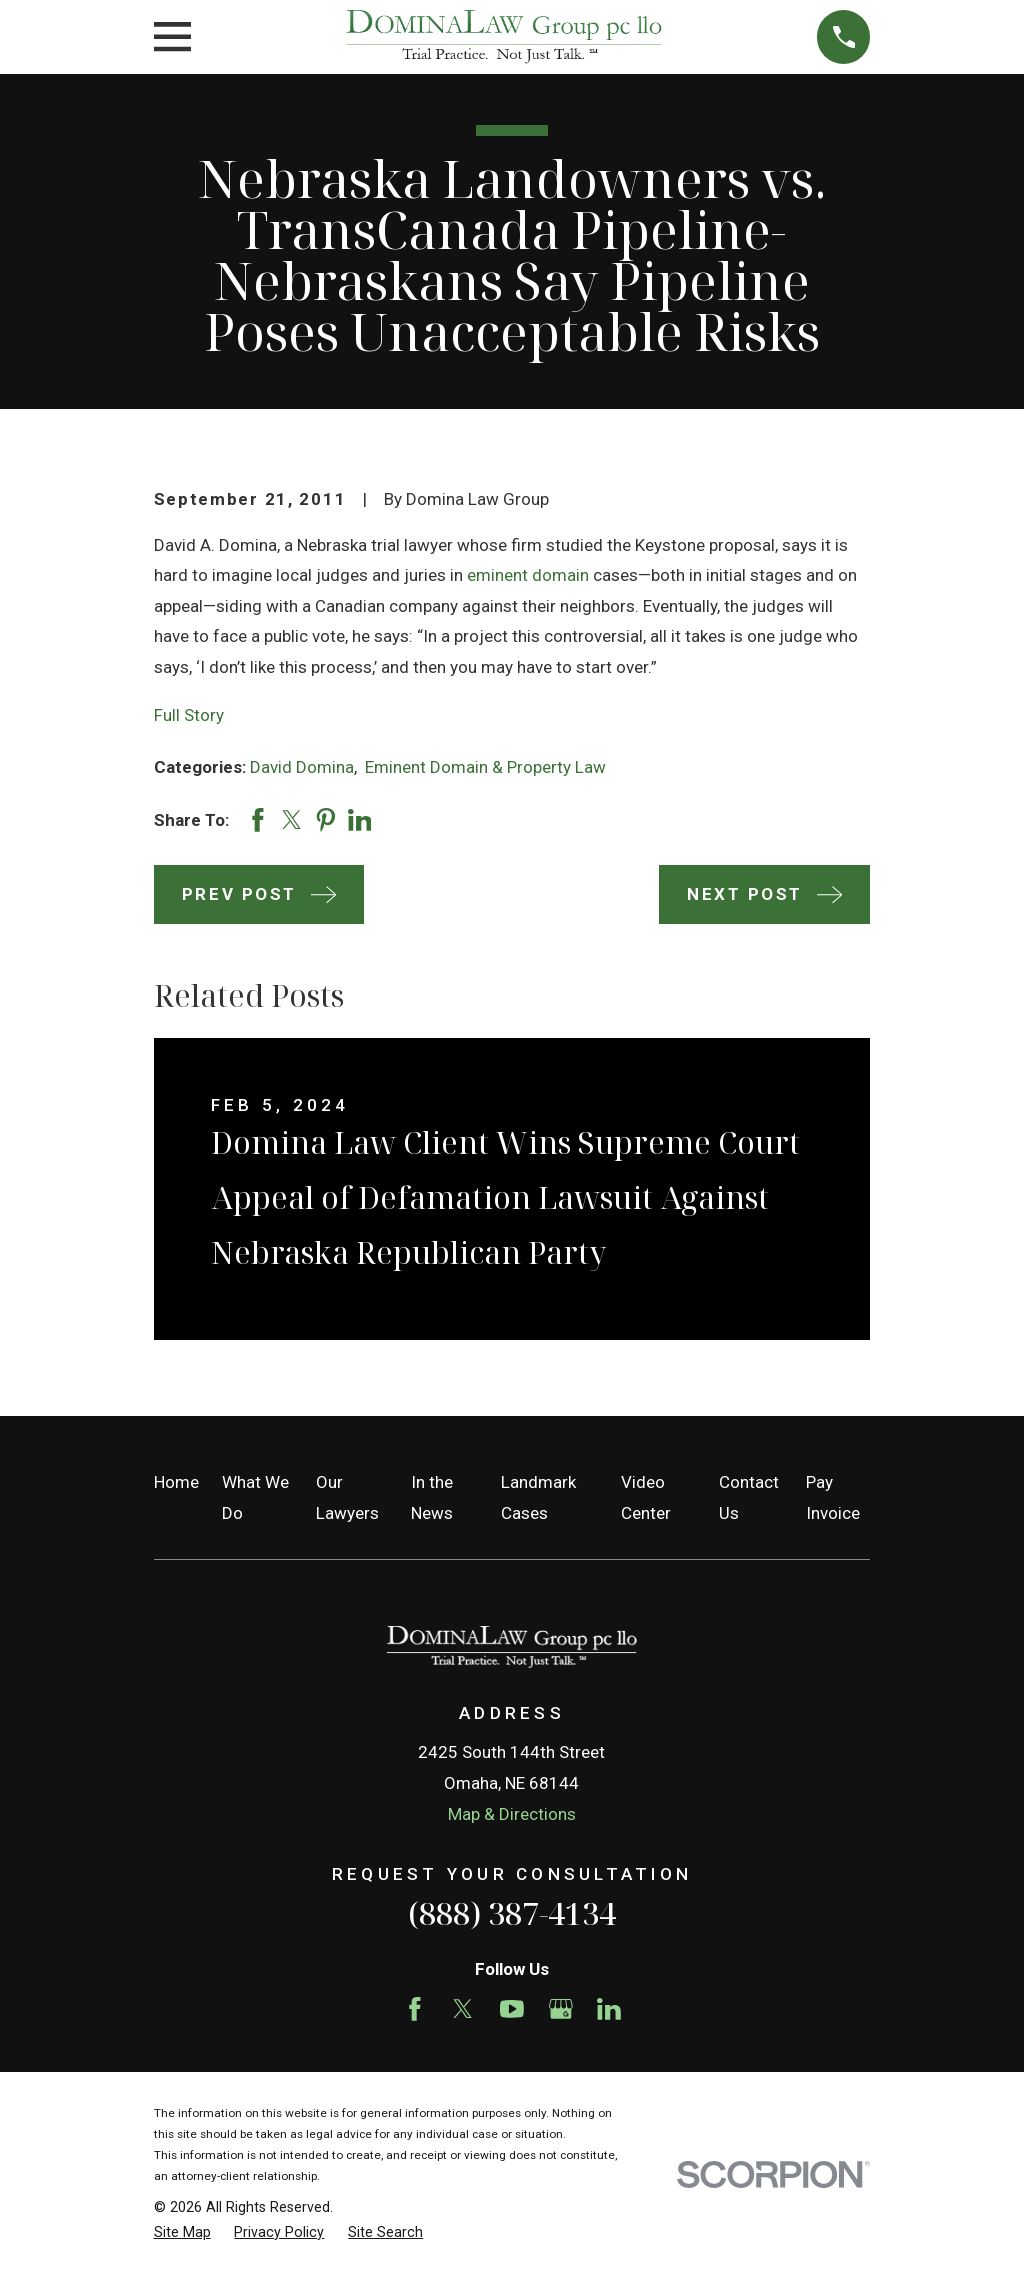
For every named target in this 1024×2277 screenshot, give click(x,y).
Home (176, 1482)
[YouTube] (512, 2009)
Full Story (189, 715)
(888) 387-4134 (512, 1913)
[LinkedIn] (609, 2009)
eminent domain (528, 575)
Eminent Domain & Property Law (485, 767)
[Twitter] (463, 2009)
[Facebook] (415, 2009)
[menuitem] (182, 2233)
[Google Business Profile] (561, 2009)
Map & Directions (512, 1814)
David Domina (302, 767)
